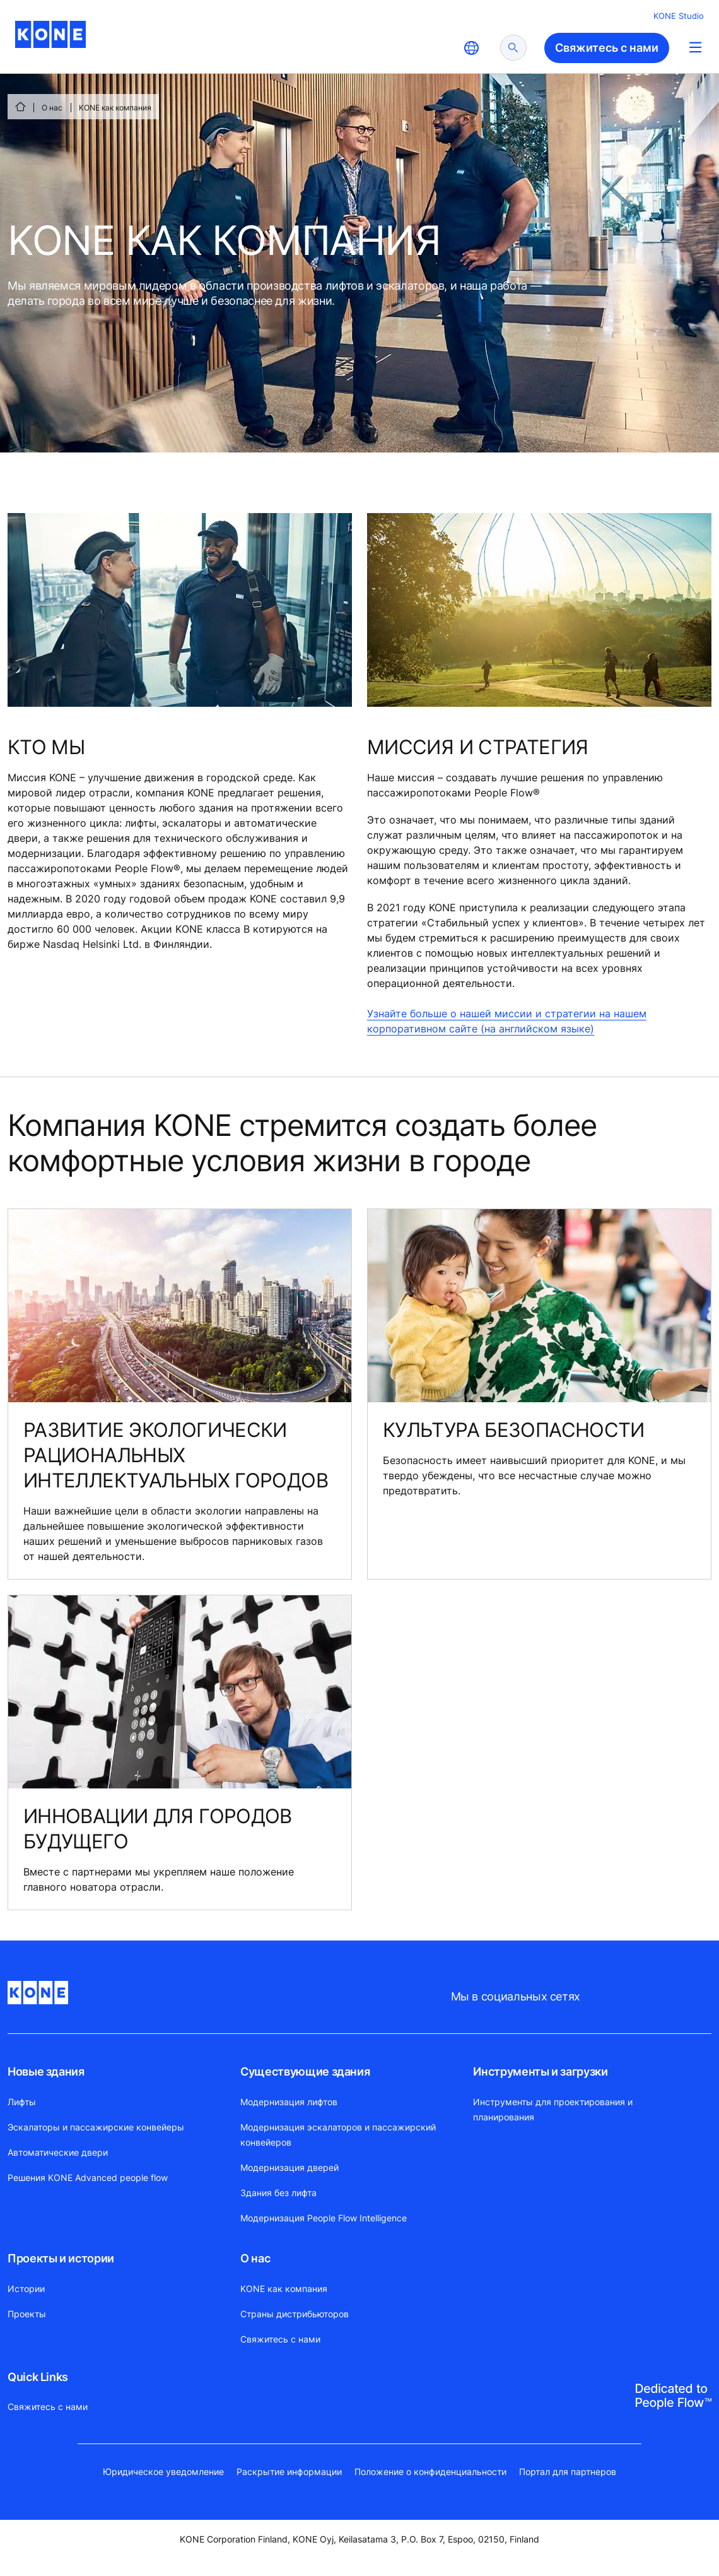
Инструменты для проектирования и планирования (553, 2109)
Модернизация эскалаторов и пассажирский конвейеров (338, 2135)
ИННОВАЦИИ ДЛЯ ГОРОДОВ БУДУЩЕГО (157, 1828)
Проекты (27, 2313)
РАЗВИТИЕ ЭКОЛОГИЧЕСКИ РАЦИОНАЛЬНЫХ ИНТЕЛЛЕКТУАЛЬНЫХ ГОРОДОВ (175, 1455)
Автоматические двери (58, 2152)
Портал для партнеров (567, 2471)
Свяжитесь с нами (280, 2339)
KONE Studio (678, 16)
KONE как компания (283, 2288)
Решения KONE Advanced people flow (88, 2177)
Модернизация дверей (289, 2167)
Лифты (22, 2101)
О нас (52, 107)
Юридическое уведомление (163, 2471)
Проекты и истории (61, 2258)
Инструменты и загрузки (540, 2071)
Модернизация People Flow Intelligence (323, 2218)
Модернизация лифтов (288, 2101)
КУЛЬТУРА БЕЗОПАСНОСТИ (514, 1430)
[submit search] (513, 47)
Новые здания (46, 2071)
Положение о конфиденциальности (430, 2471)
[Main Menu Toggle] (695, 47)
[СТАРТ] (20, 106)
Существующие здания (305, 2071)
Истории (26, 2288)
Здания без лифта (278, 2192)
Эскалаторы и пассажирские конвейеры (96, 2127)
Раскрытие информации (289, 2471)
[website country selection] (471, 48)
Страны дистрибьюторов (294, 2313)
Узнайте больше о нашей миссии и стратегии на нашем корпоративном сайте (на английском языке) (506, 1021)
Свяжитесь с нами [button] (606, 47)
